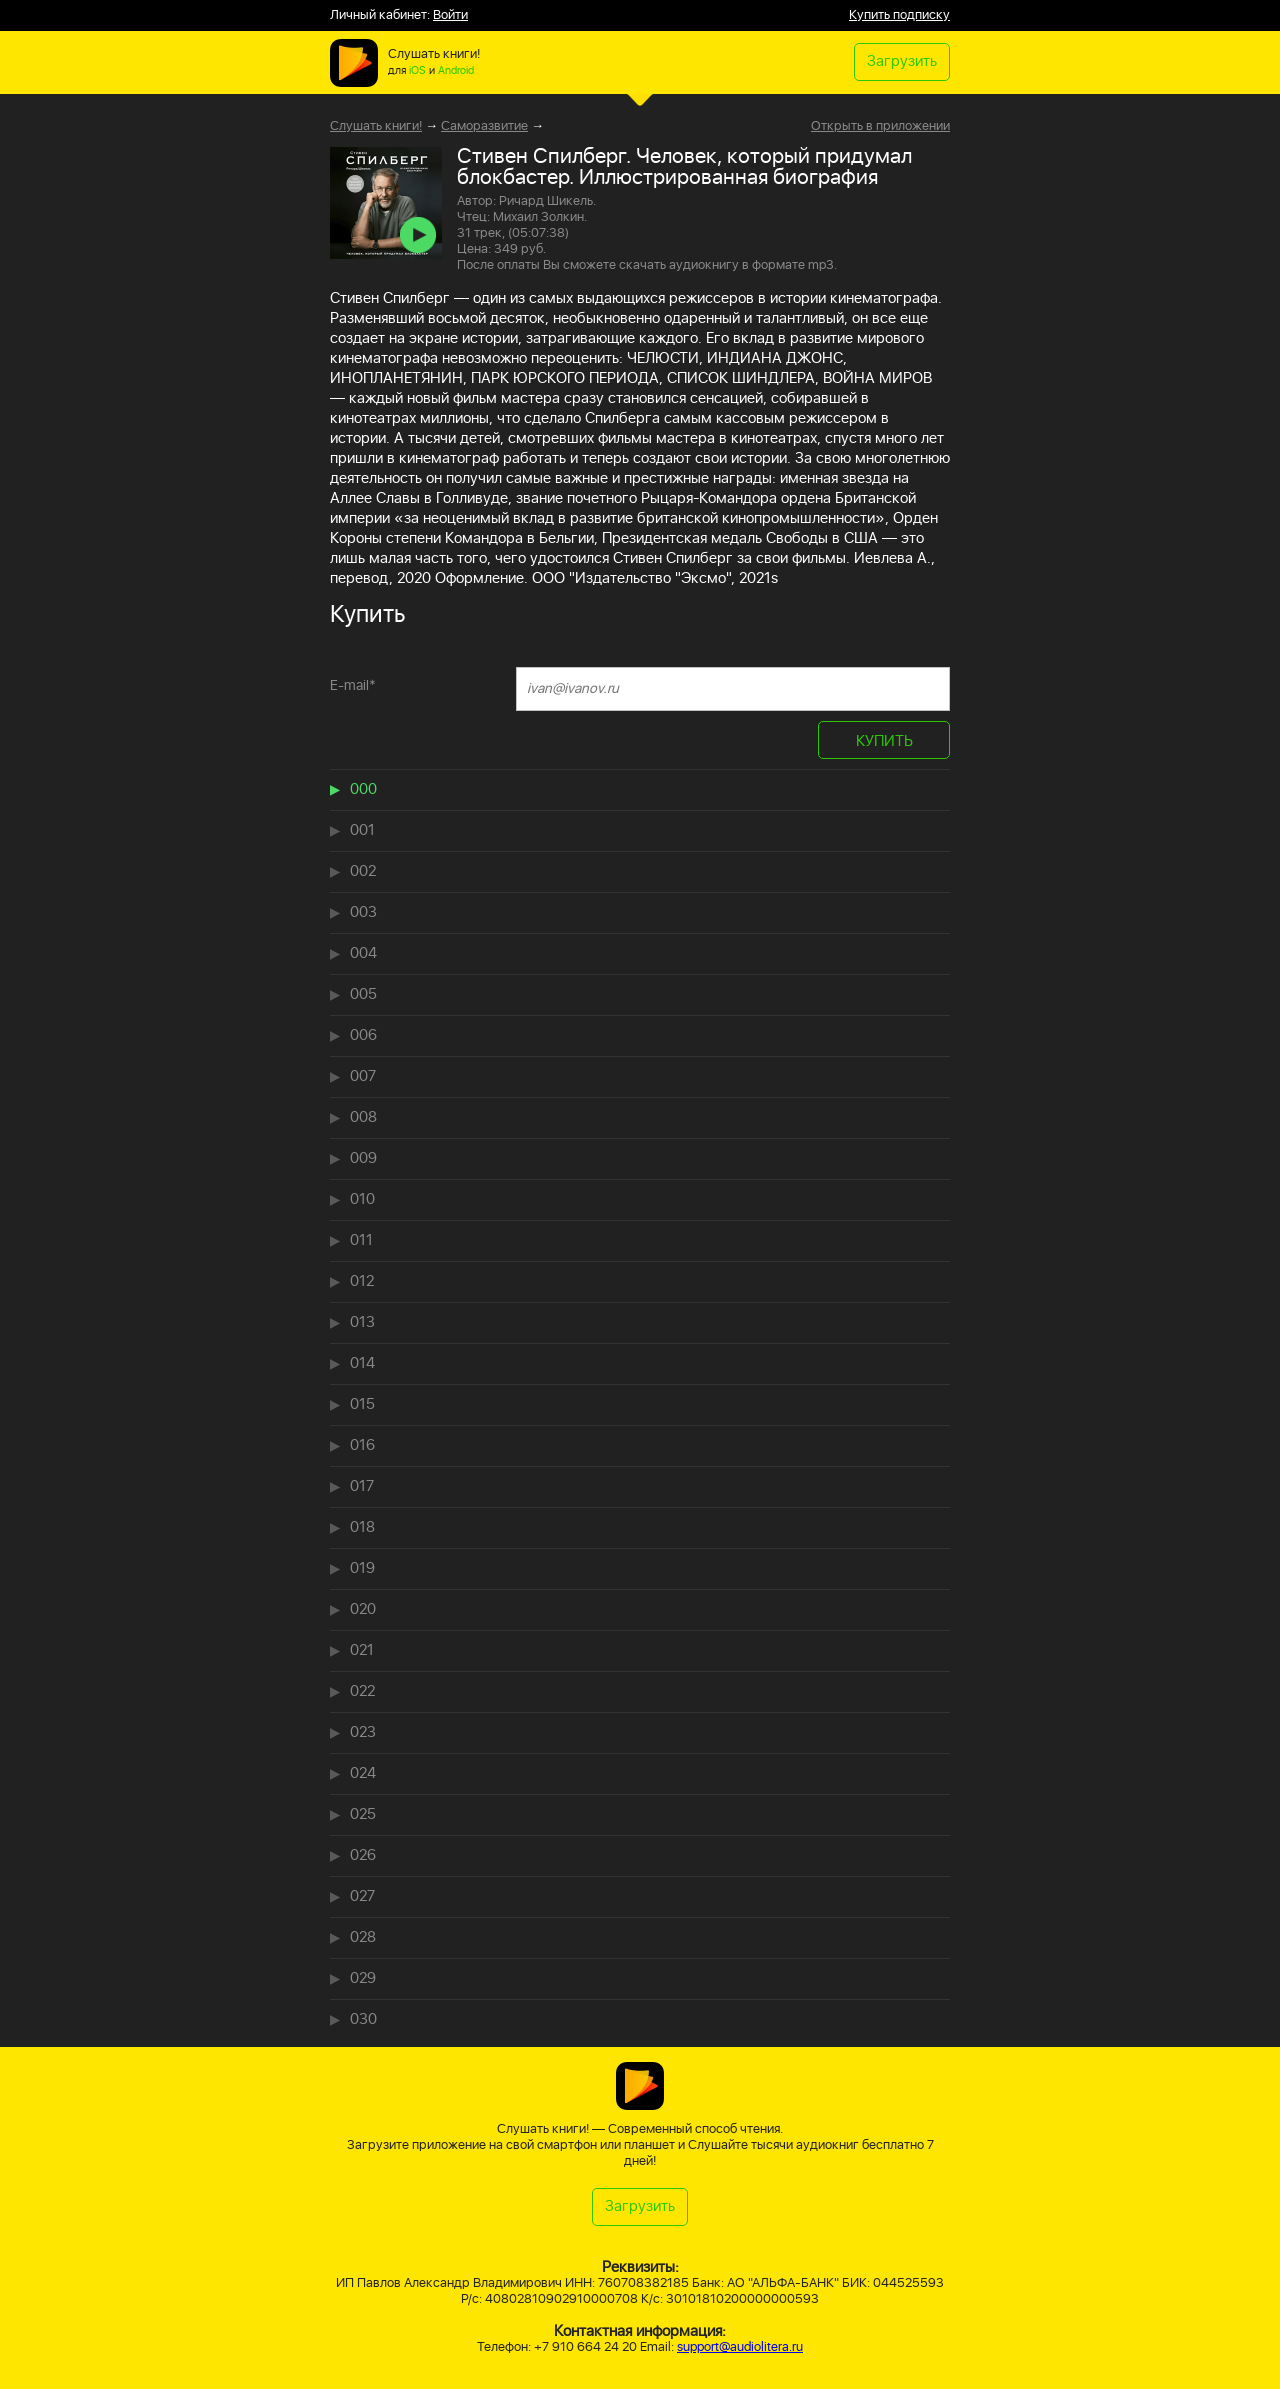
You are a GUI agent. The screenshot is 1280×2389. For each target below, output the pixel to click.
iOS (417, 71)
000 (363, 789)
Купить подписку (899, 15)
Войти (450, 15)
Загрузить (902, 61)
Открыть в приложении (880, 127)
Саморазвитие (484, 126)
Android (456, 71)
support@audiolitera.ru (740, 2347)
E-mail (353, 685)
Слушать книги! (376, 126)
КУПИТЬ (884, 741)
